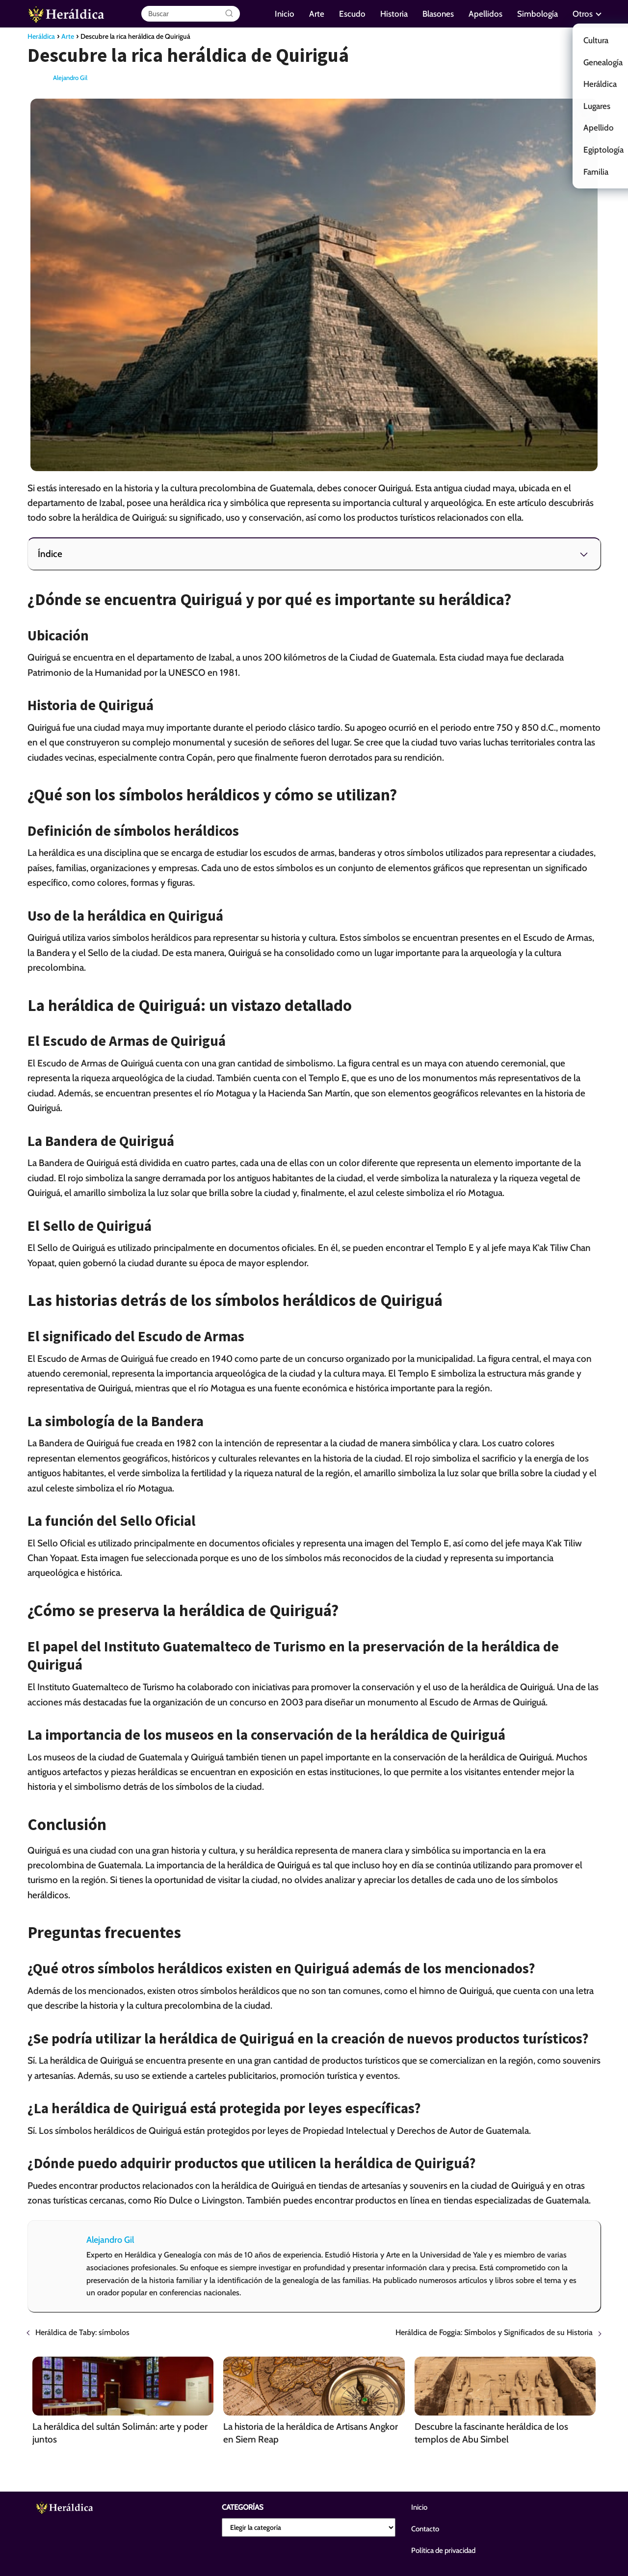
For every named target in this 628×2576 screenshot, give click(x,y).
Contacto (425, 2528)
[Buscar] (229, 14)
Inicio (284, 14)
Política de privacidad (443, 2550)
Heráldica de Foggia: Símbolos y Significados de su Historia (494, 2332)
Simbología (537, 14)
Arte (316, 14)
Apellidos (485, 14)
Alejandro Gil (70, 77)
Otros (583, 14)
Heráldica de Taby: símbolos (82, 2332)
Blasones (438, 14)
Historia (394, 14)
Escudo (352, 14)
